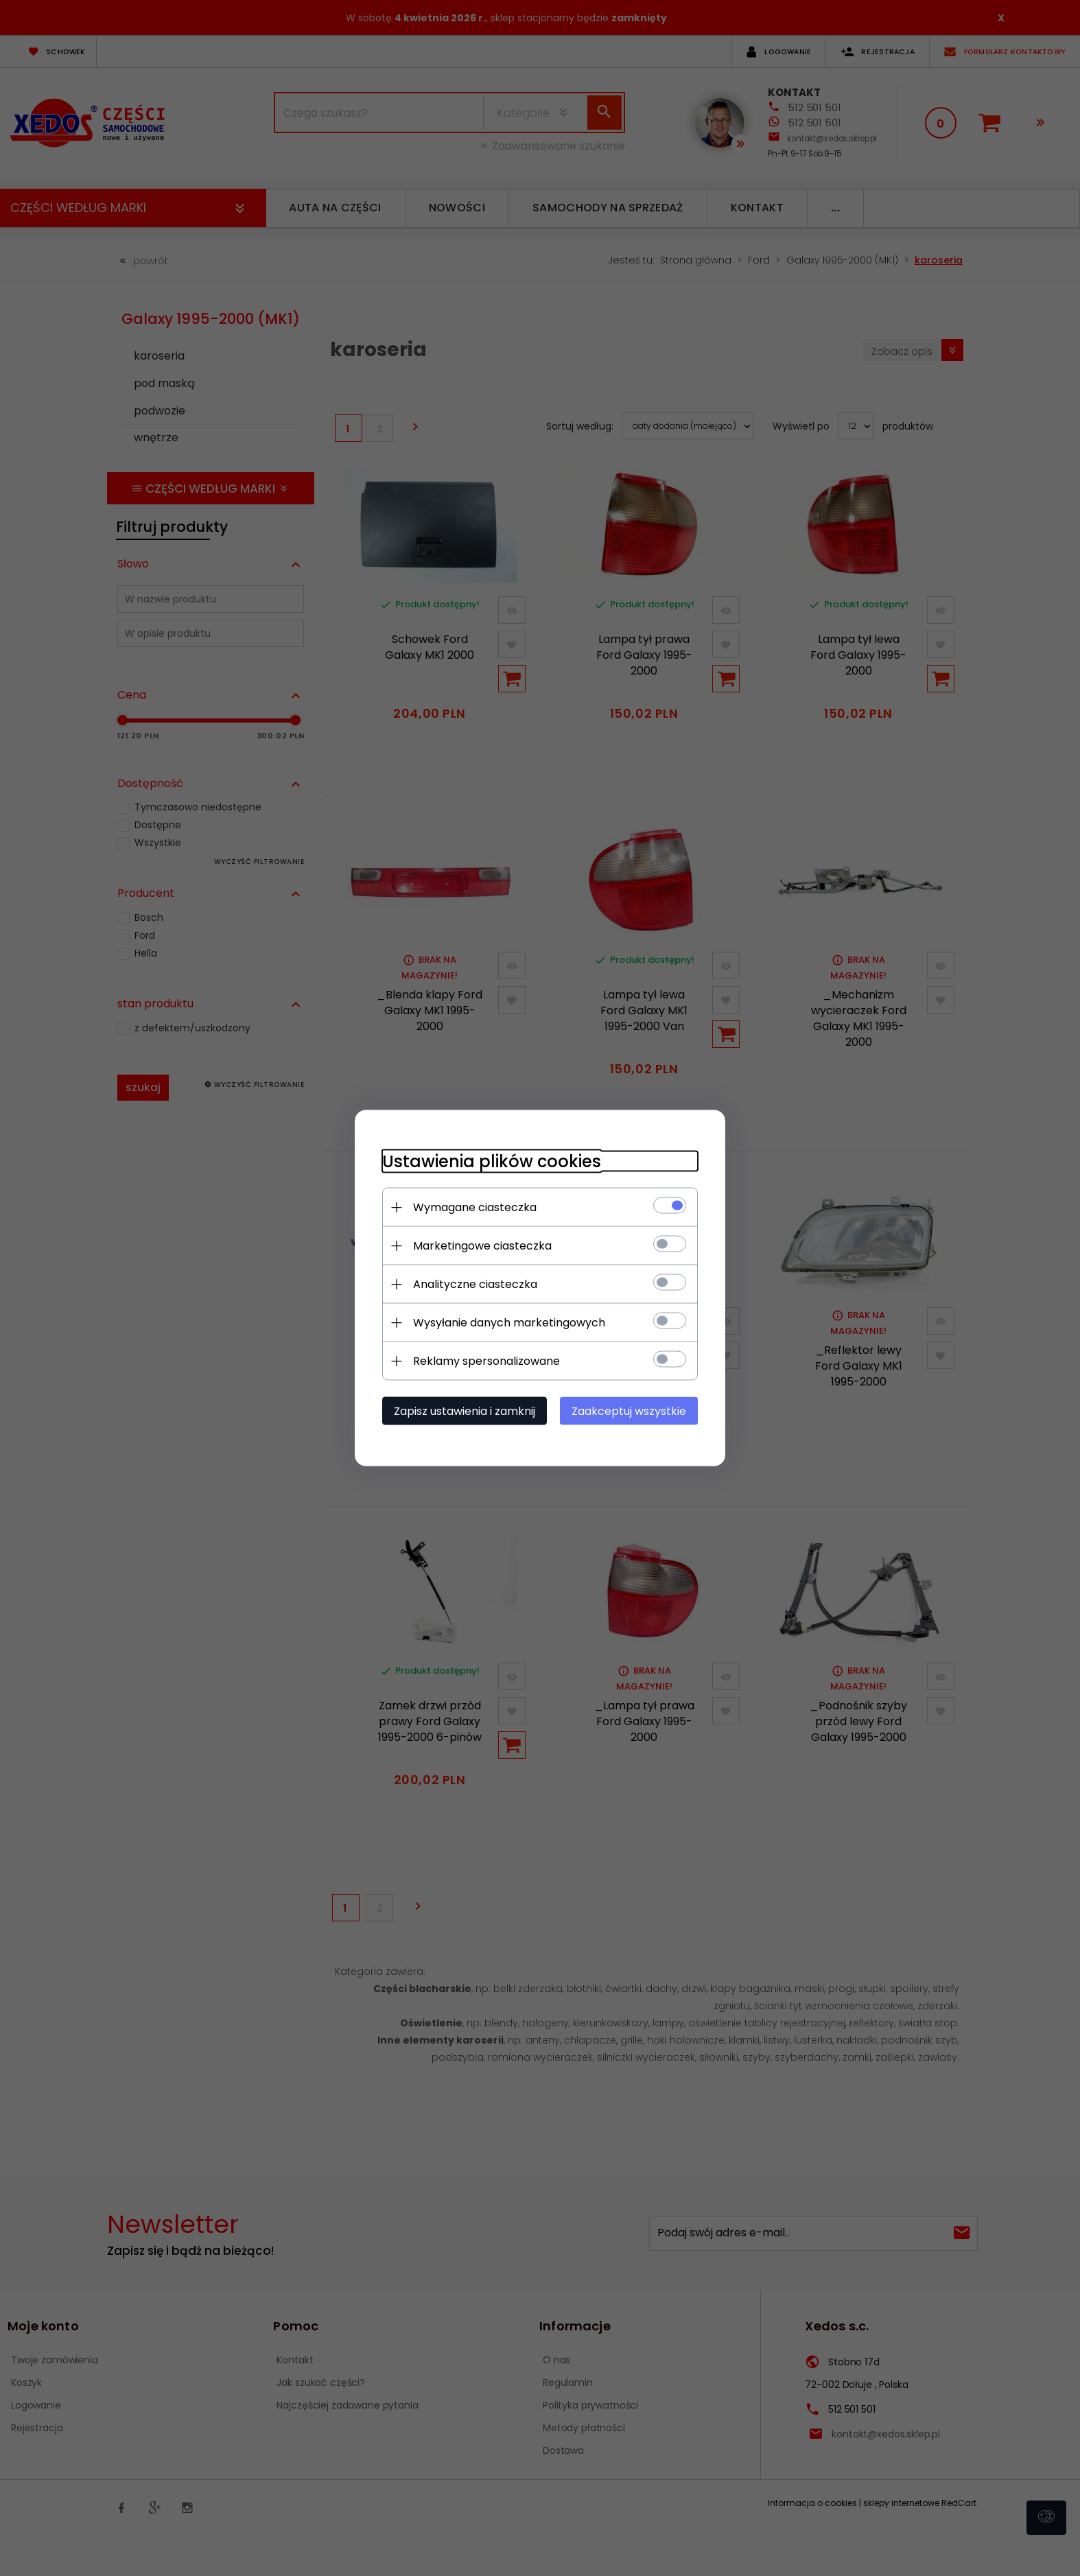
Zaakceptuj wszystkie (629, 1411)
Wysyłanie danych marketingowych (509, 1323)
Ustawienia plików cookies (491, 1161)
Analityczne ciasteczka (475, 1284)
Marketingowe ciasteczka (482, 1246)
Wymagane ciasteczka (475, 1207)
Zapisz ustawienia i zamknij (464, 1411)
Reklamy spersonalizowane (486, 1361)
